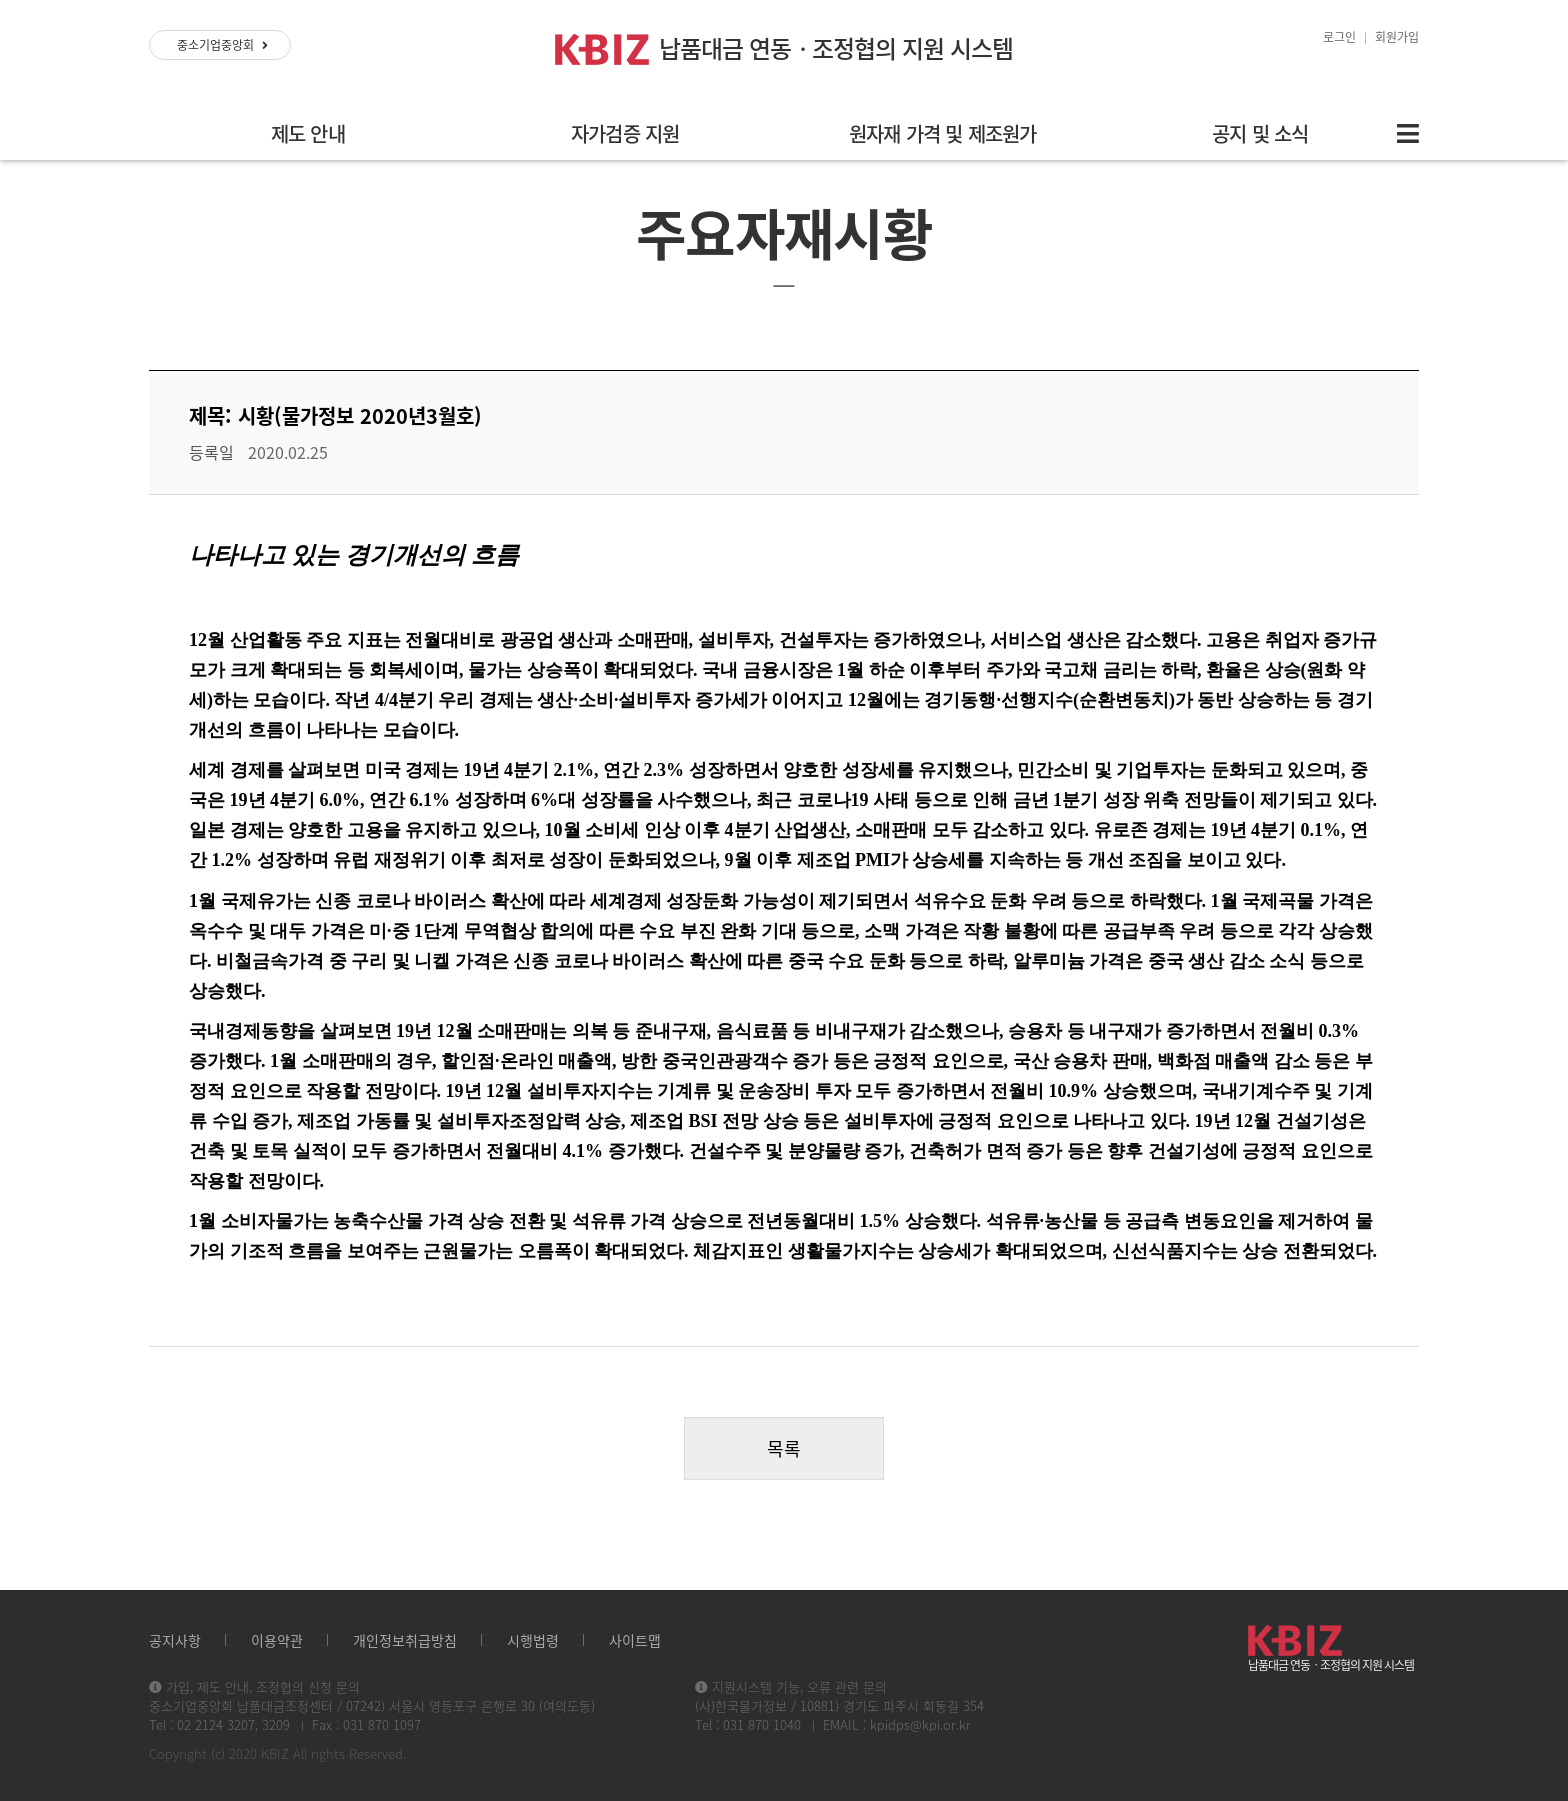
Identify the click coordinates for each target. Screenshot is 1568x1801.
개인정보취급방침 (405, 1640)
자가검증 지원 (625, 133)
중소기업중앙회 (222, 45)
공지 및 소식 (1260, 133)
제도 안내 (308, 133)
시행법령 (533, 1640)
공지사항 (175, 1640)
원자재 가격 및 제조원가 (943, 133)
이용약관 (277, 1640)
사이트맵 (635, 1640)
